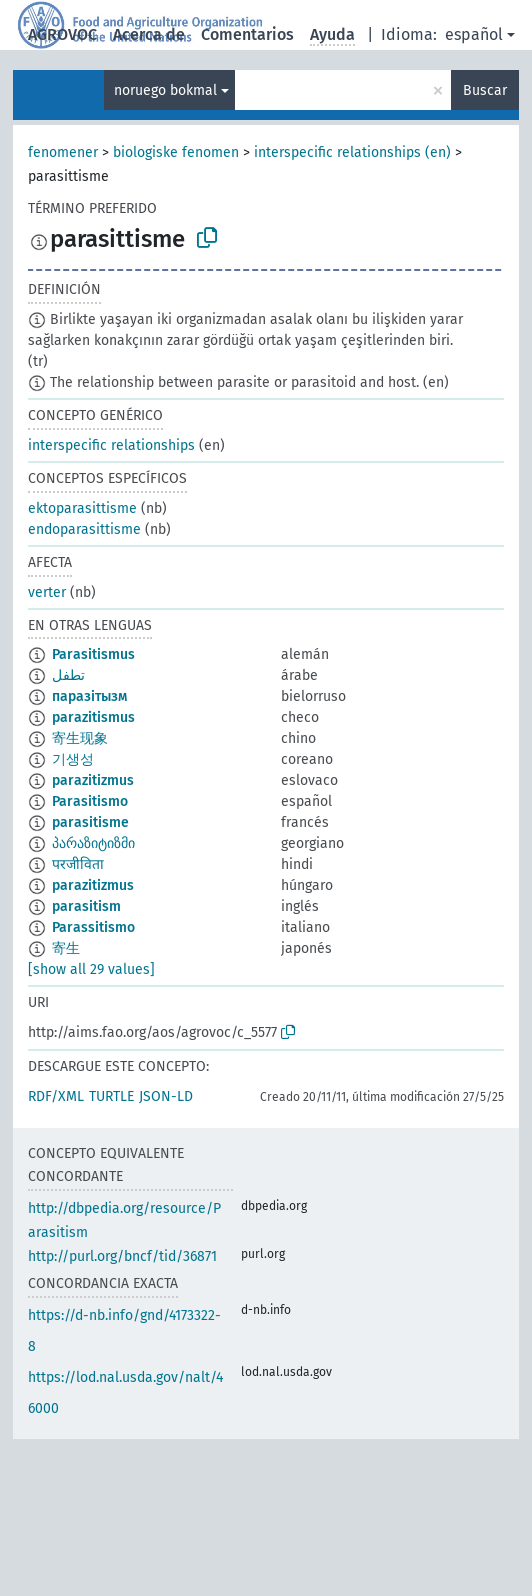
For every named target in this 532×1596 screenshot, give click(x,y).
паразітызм (89, 696)
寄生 (66, 948)
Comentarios (247, 34)
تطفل (68, 675)
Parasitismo (90, 801)
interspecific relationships (111, 445)
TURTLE (111, 1096)
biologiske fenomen (176, 152)
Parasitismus (93, 654)
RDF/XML (56, 1096)
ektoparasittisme (82, 508)
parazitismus (93, 717)
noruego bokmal (165, 90)
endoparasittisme (84, 529)
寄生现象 (80, 738)
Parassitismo (93, 927)
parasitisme (90, 822)
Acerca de (149, 34)
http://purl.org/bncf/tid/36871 (122, 1256)
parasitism (86, 906)
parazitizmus (93, 780)
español (474, 34)
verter (47, 592)
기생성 (73, 759)
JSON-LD (166, 1096)
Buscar (485, 90)
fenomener (63, 152)
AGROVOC (62, 34)
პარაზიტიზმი (93, 843)
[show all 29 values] (91, 969)
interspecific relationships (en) (352, 152)
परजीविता (78, 864)
